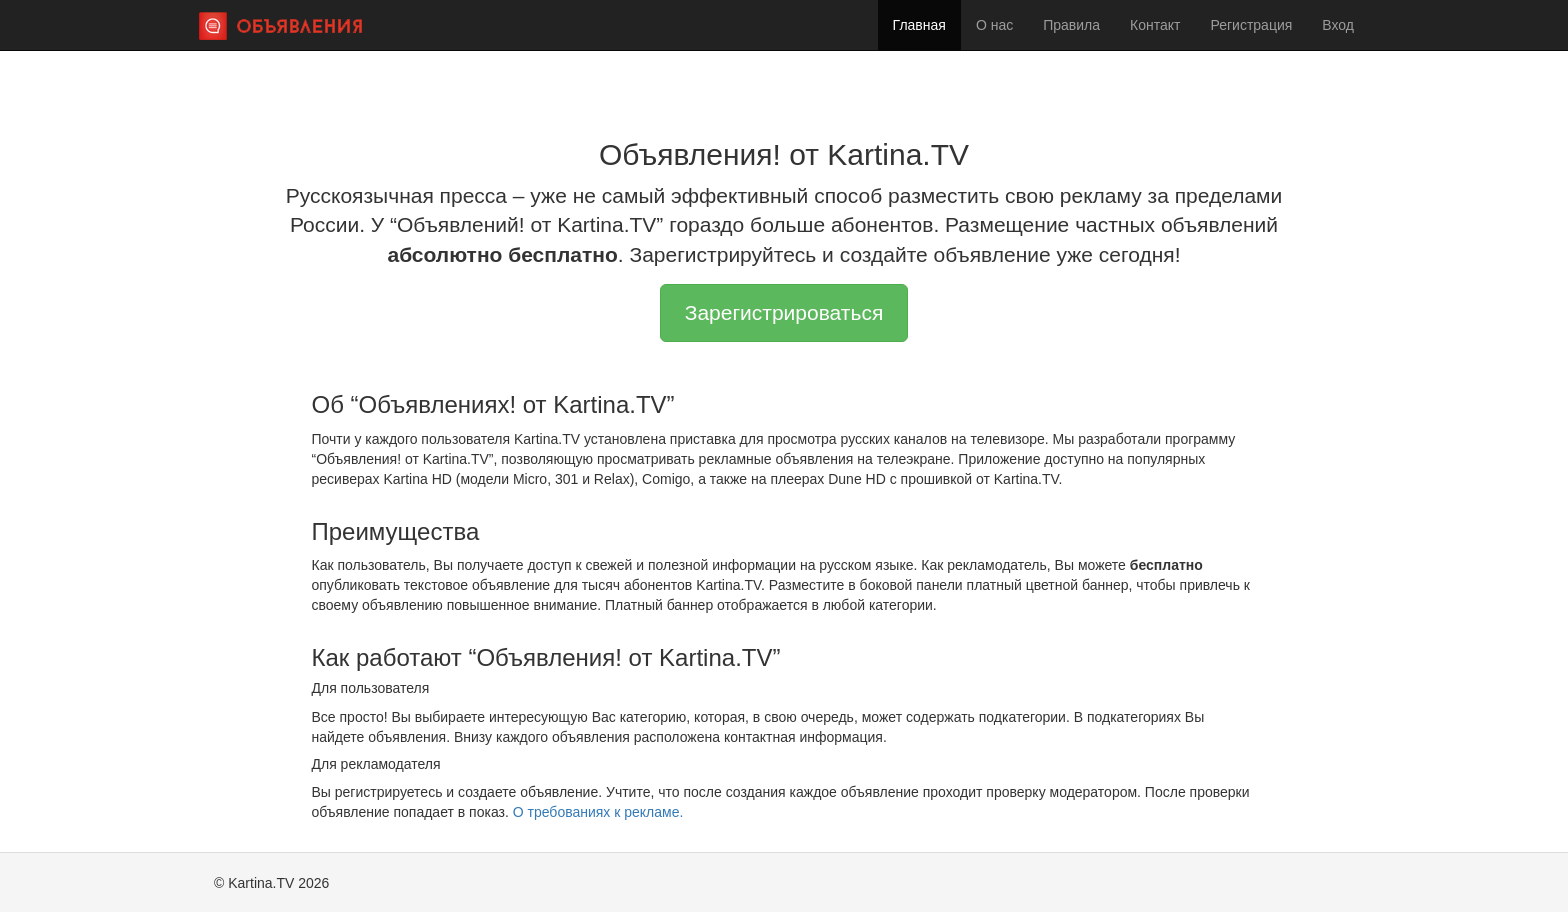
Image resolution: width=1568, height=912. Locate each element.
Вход (1338, 25)
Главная (919, 25)
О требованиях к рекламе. (598, 812)
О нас (994, 25)
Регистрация (1251, 25)
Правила (1071, 25)
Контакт (1155, 25)
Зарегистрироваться (784, 312)
